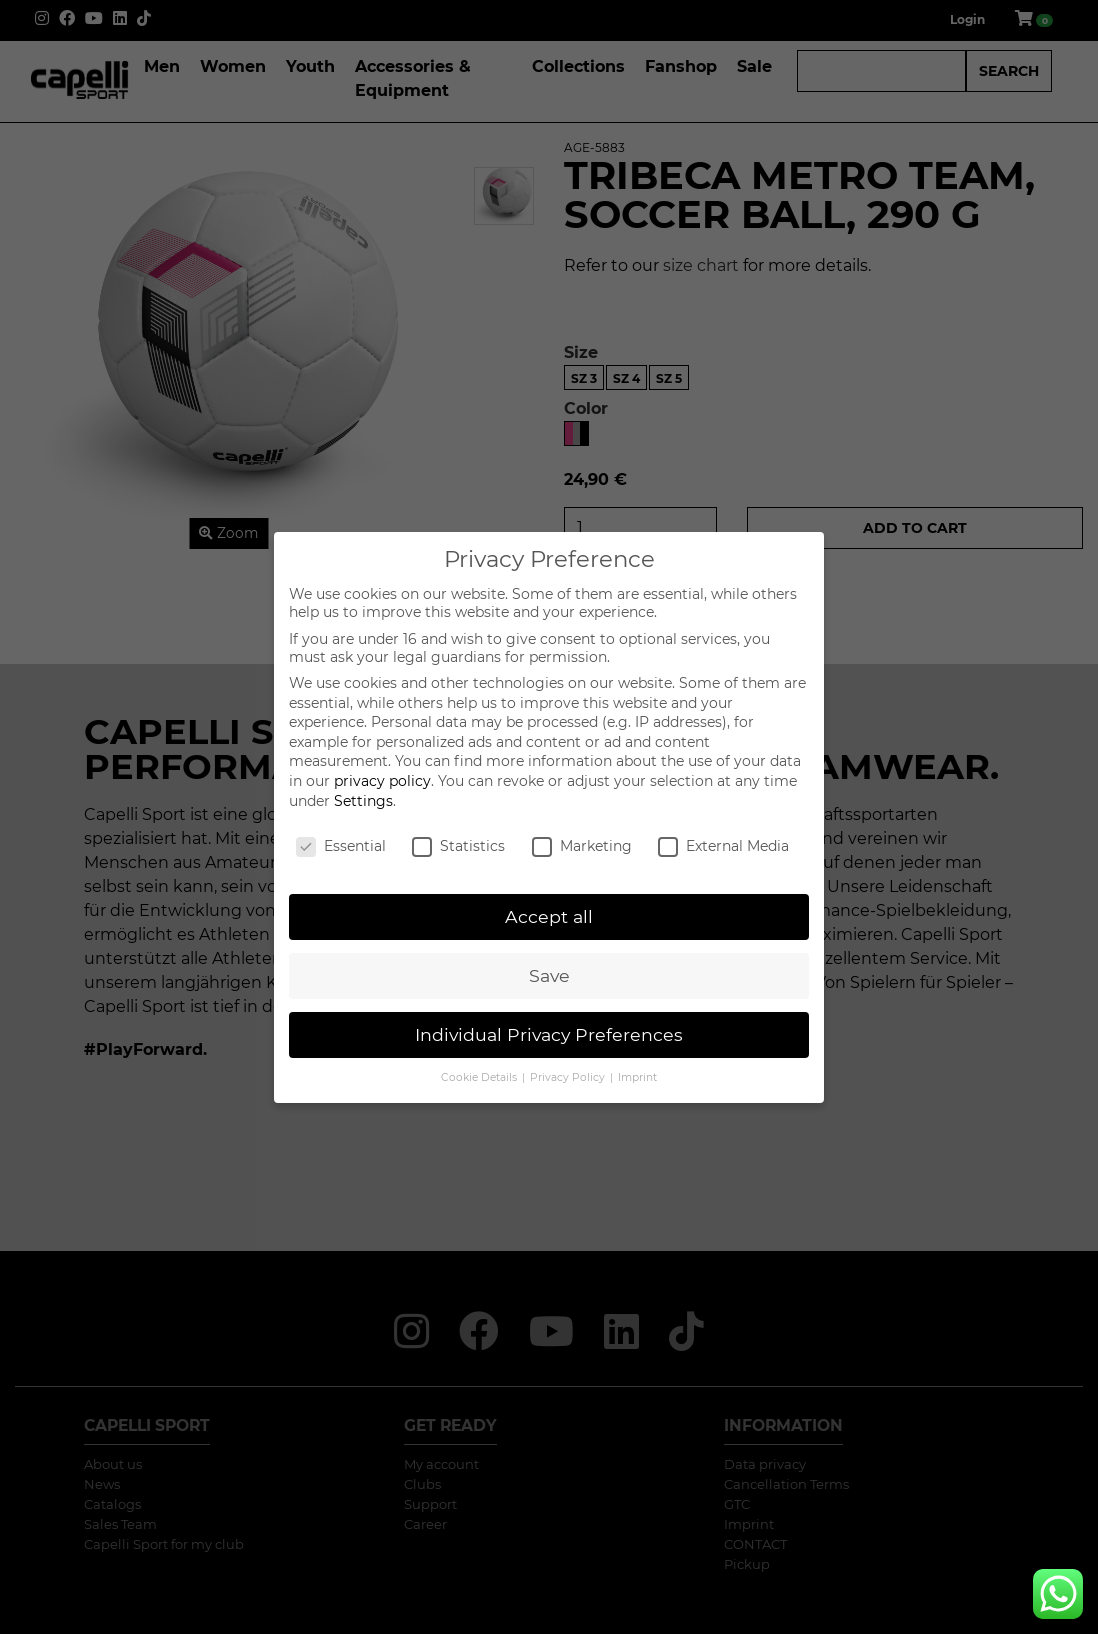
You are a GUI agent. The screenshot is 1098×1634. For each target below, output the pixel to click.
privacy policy (382, 781)
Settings (363, 801)
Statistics (458, 846)
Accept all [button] (549, 916)
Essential (341, 846)
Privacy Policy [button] (569, 1077)
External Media (723, 846)
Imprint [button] (637, 1077)
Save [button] (549, 975)
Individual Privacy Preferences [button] (549, 1034)
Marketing (582, 846)
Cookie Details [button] (480, 1077)
